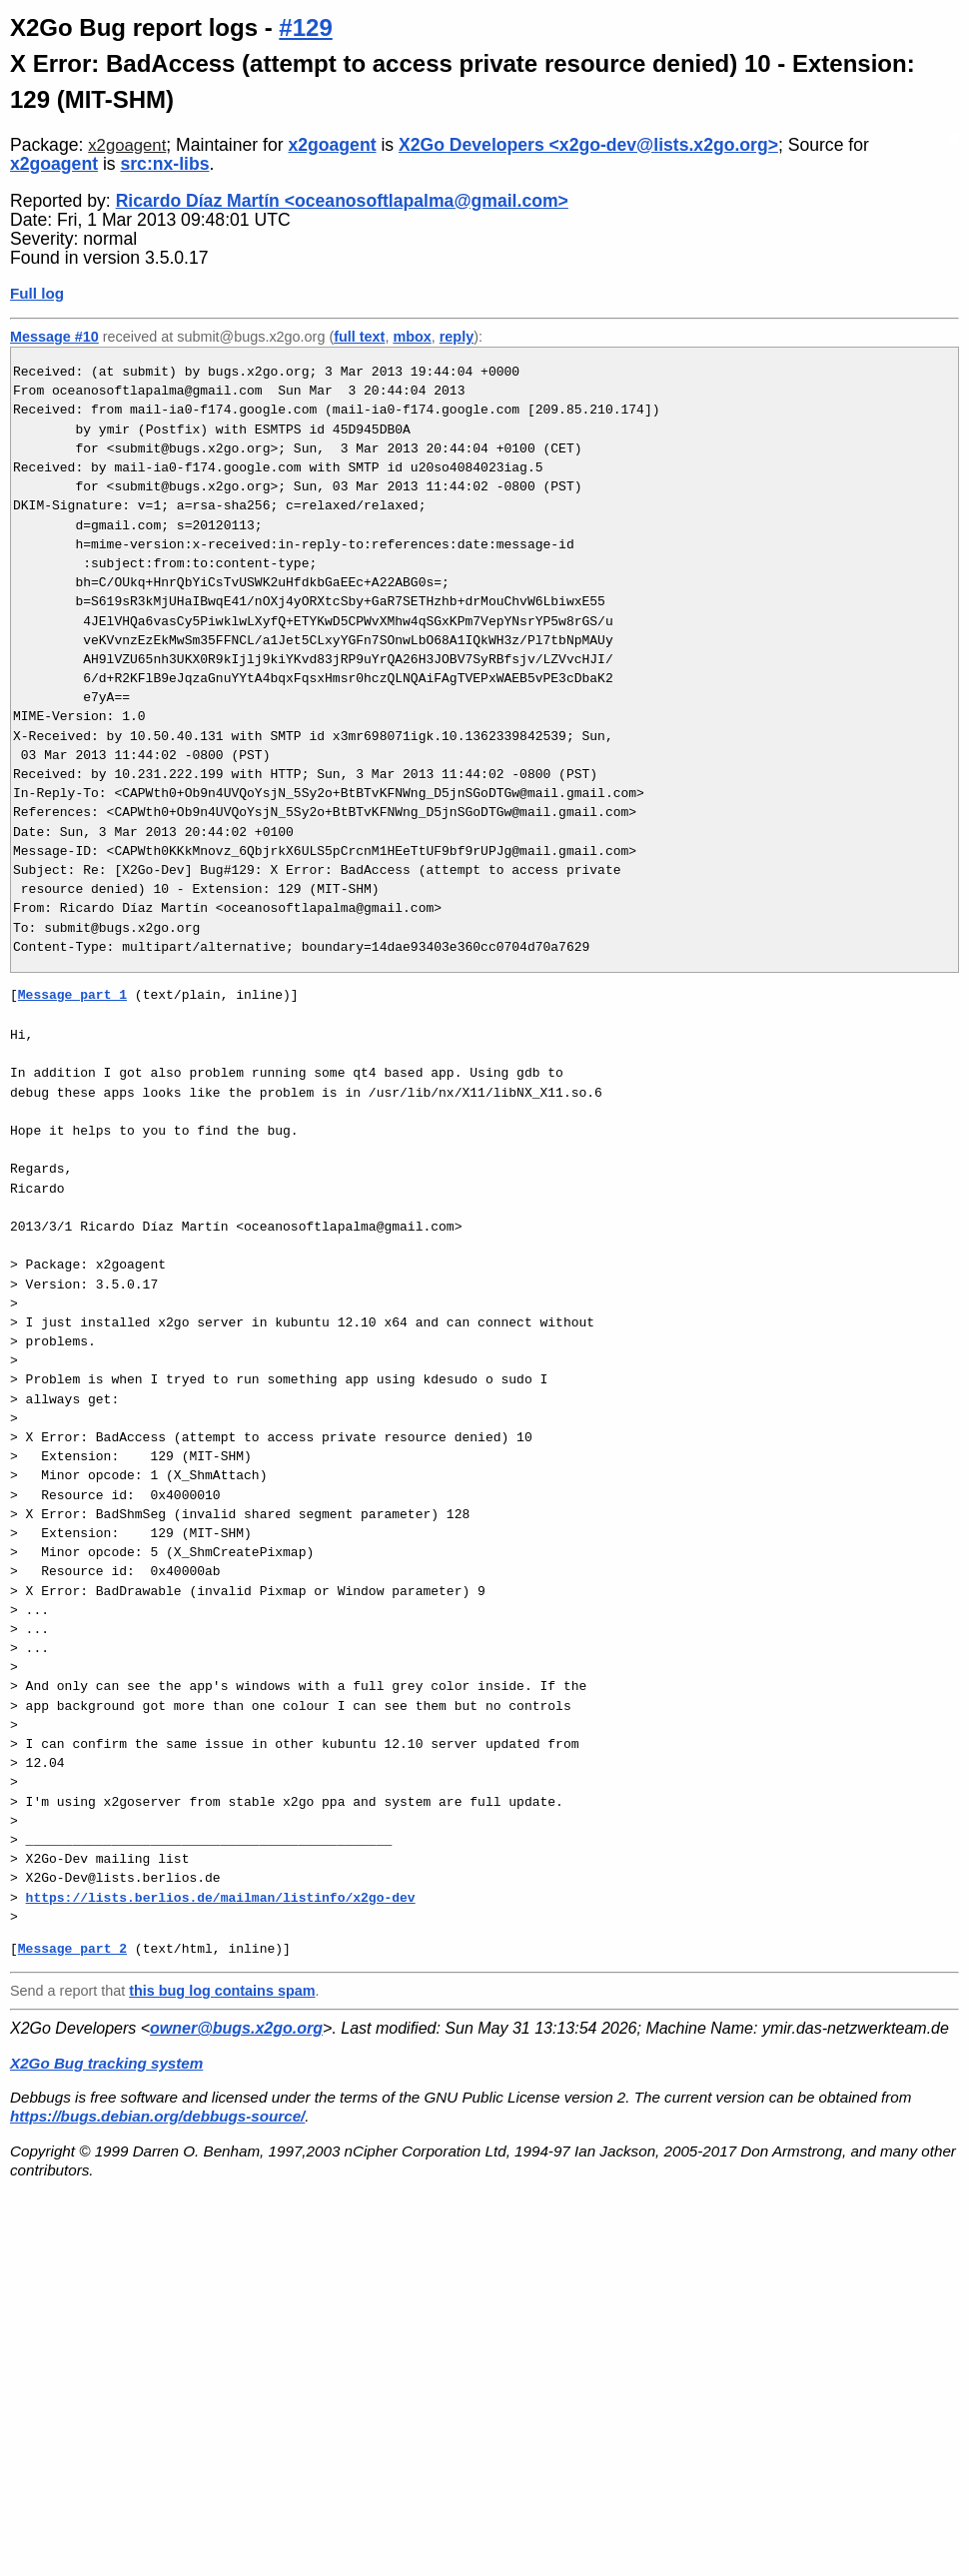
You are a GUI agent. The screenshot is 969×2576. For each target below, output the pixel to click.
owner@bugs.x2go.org (236, 2028)
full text (359, 337)
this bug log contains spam (222, 1991)
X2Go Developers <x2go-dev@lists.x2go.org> (588, 145)
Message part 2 (72, 1949)
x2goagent (127, 145)
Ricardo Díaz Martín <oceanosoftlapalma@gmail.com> (342, 201)
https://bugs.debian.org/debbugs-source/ (157, 2116)
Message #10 (54, 337)
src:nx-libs (164, 164)
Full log (37, 293)
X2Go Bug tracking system (106, 2063)
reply (457, 337)
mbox (412, 337)
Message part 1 (72, 995)
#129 (305, 27)
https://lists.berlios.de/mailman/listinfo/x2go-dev (221, 1898)
